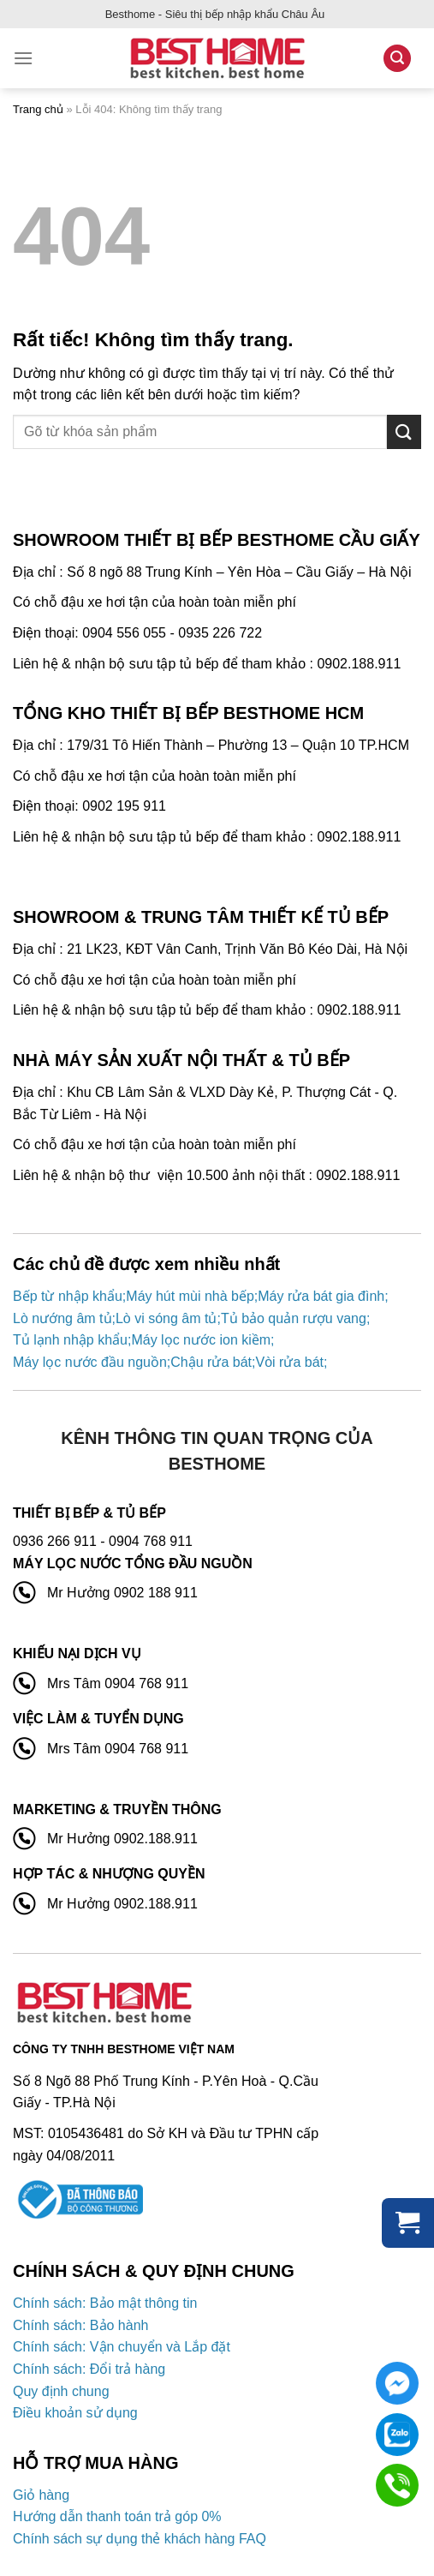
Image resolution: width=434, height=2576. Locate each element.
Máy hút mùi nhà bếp (190, 1296)
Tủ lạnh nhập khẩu (70, 1340)
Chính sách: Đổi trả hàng (89, 2369)
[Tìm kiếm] (397, 59)
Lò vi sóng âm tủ (166, 1318)
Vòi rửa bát (289, 1362)
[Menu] (23, 58)
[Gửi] (404, 431)
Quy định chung (61, 2391)
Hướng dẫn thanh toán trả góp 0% (117, 2516)
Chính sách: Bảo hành (80, 2325)
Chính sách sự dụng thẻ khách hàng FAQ (139, 2538)
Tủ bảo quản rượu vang (293, 1318)
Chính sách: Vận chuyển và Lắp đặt (121, 2346)
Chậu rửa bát (211, 1362)
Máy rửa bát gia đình (321, 1296)
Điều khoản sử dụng (75, 2412)
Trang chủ (38, 109)
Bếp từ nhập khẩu (67, 1296)
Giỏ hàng (41, 2495)
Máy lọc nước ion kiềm (201, 1340)
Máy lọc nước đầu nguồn (90, 1362)
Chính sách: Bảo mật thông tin (105, 2303)
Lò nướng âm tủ (62, 1318)
